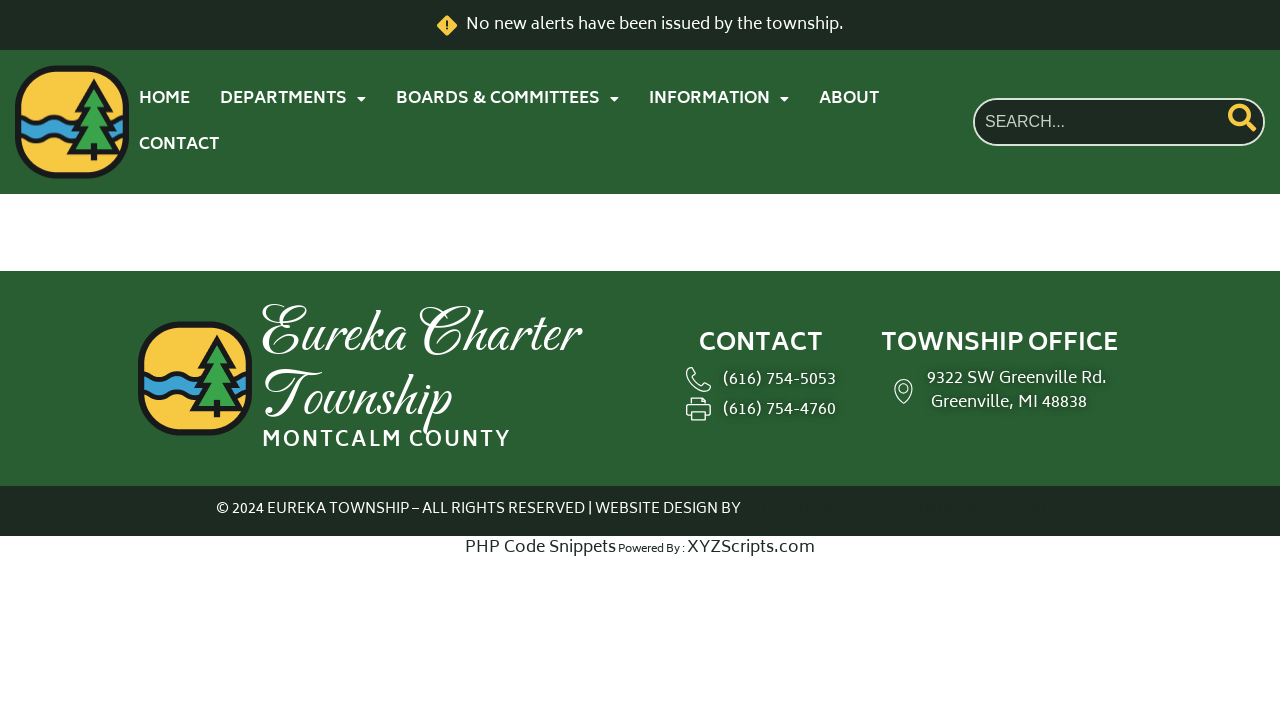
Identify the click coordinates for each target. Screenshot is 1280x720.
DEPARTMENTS (293, 99)
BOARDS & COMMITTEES (507, 99)
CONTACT (179, 145)
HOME (164, 99)
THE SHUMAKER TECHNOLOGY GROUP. (904, 509)
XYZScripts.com (751, 548)
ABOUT (849, 99)
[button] (293, 99)
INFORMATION (719, 99)
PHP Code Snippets (540, 548)
